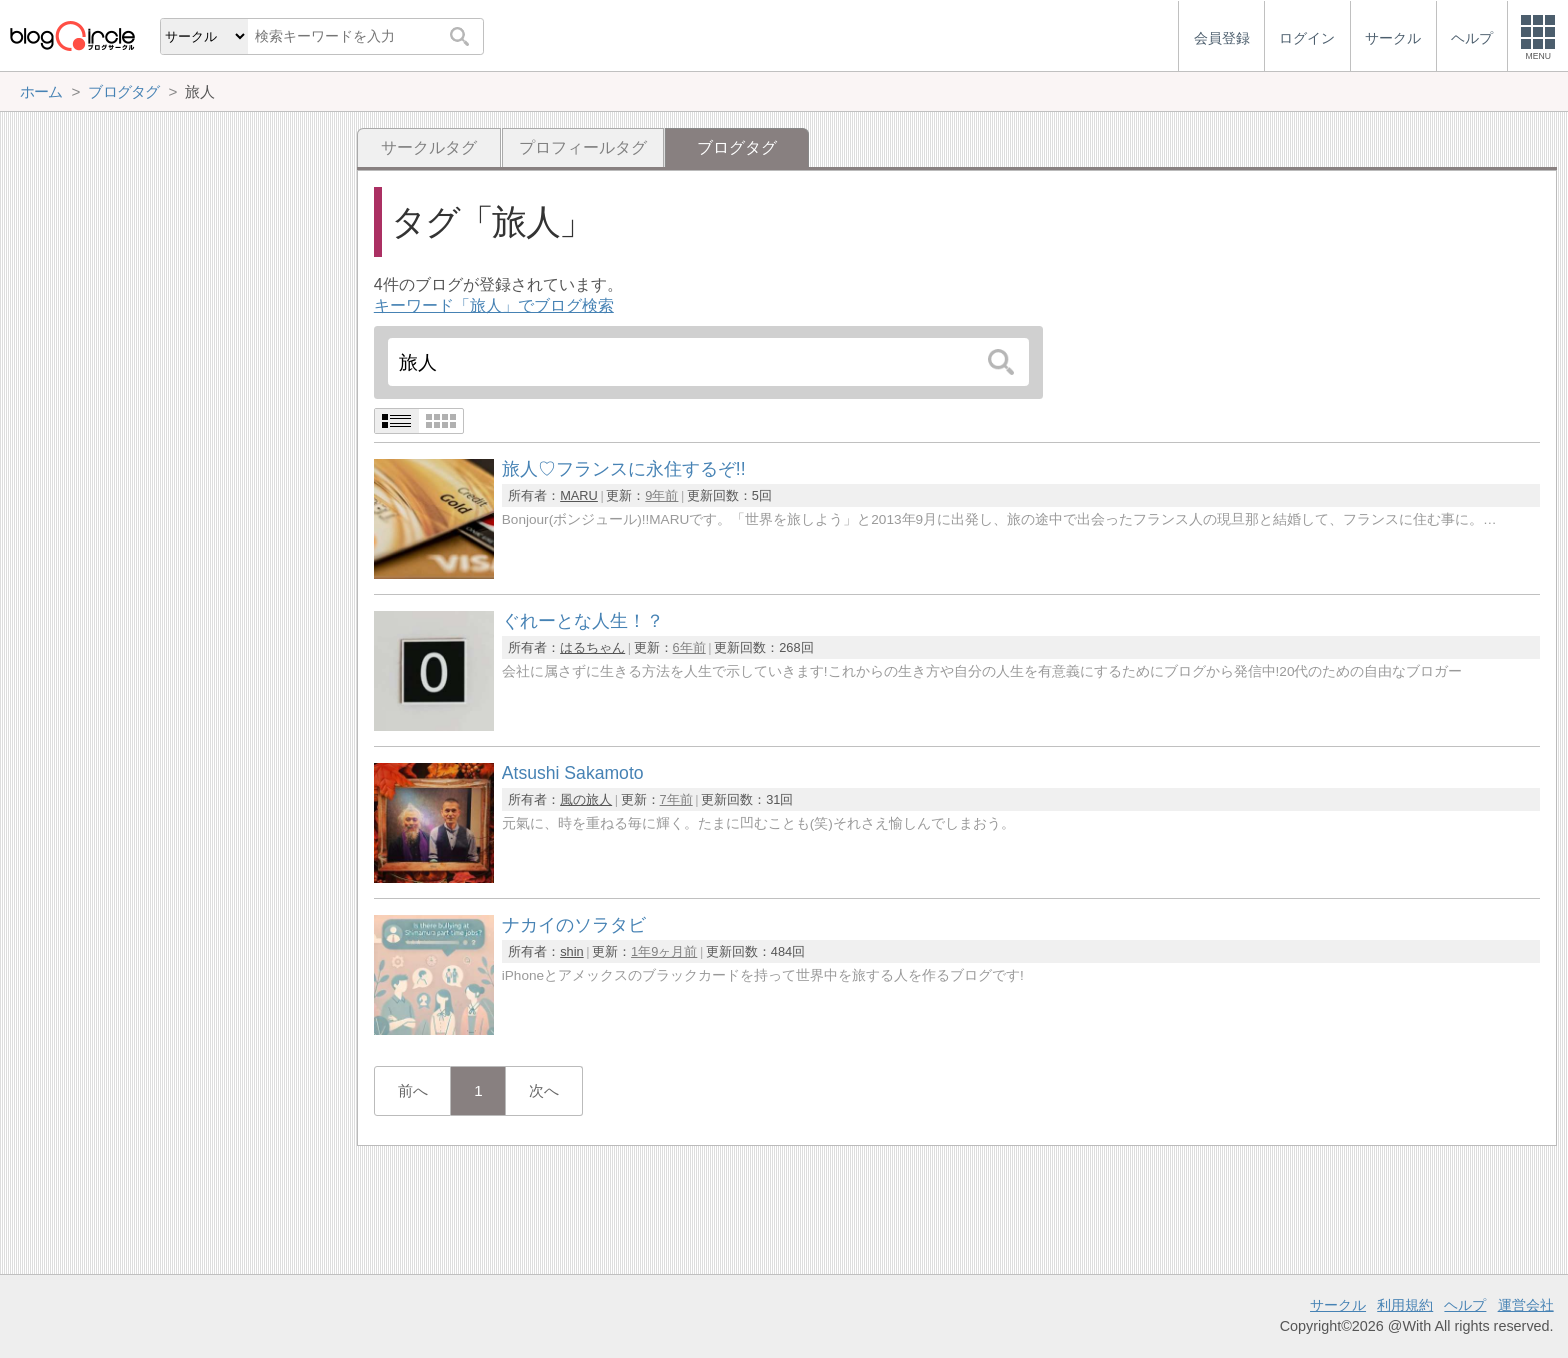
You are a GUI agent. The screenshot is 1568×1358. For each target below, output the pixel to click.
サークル (1338, 1305)
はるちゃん (592, 647)
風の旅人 (586, 799)
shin (571, 951)
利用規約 (1405, 1305)
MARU (579, 495)
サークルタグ (429, 147)
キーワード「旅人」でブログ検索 (494, 305)
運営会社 (1526, 1305)
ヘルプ (1465, 1305)
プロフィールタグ (583, 147)
